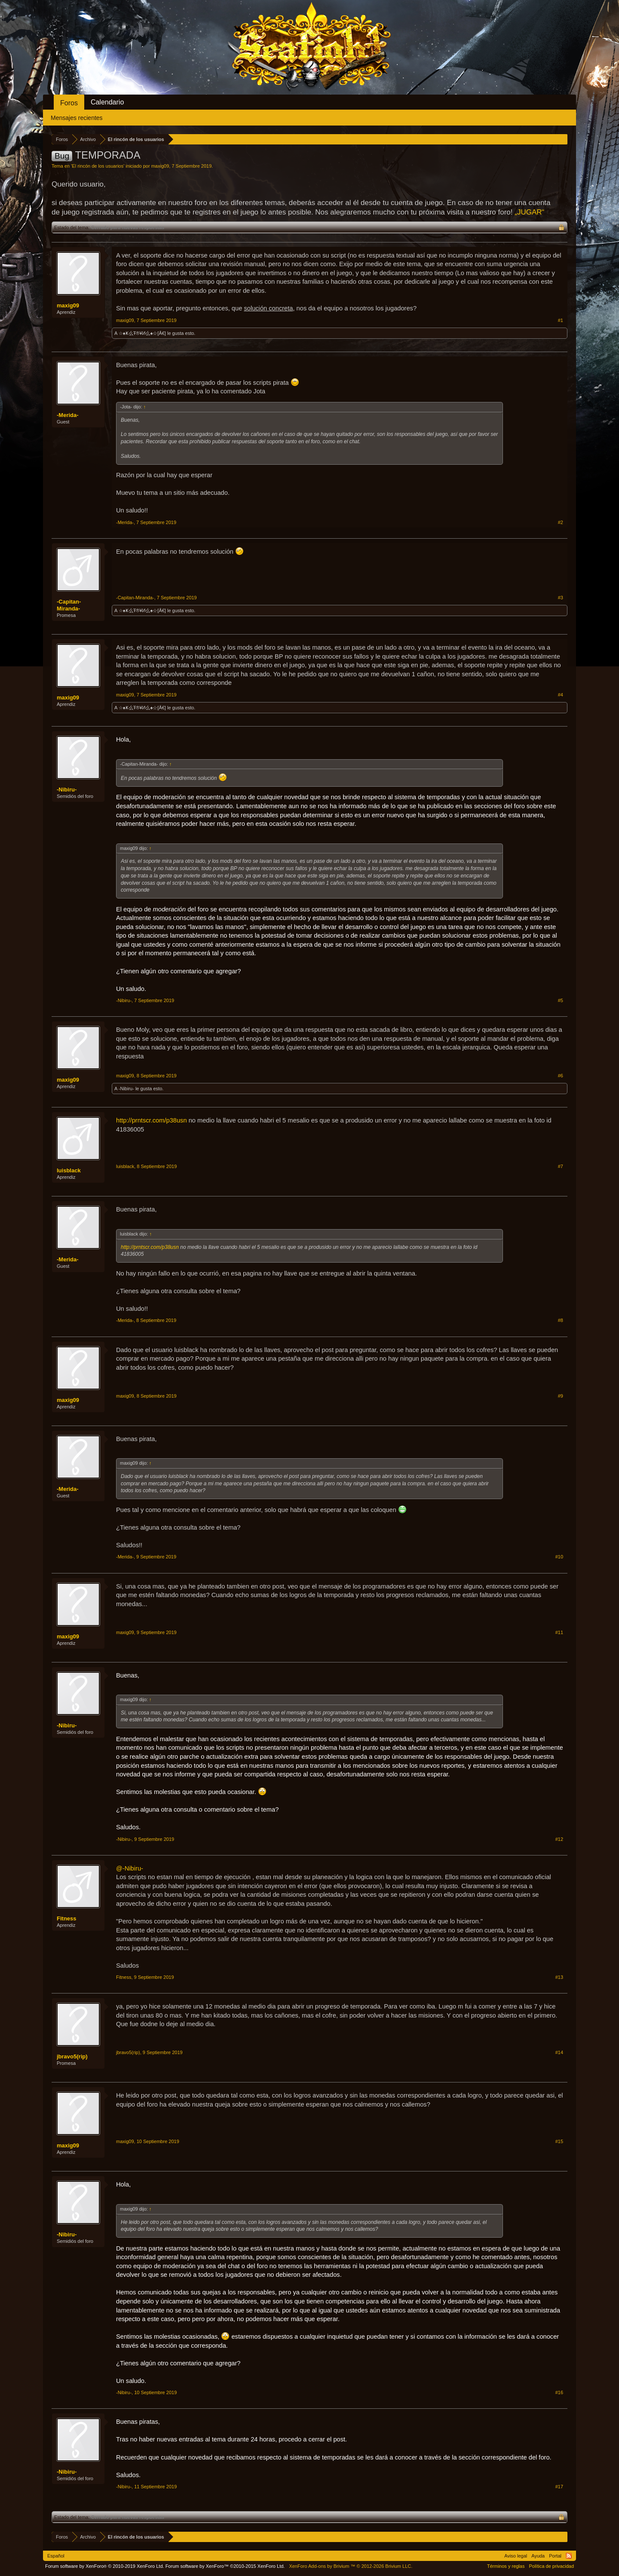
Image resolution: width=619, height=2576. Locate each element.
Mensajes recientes (77, 117)
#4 (560, 694)
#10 (559, 1556)
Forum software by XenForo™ (225, 2566)
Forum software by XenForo (104, 2566)
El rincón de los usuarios (97, 166)
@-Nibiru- (129, 1868)
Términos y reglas (505, 2566)
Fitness (67, 1918)
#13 (559, 1977)
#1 (560, 320)
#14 (559, 2052)
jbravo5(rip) (72, 2056)
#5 (560, 1000)
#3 (560, 597)
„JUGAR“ (529, 212)
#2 (560, 522)
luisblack (69, 1170)
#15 (559, 2141)
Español (55, 2555)
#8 (560, 1320)
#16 (559, 2392)
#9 (560, 1395)
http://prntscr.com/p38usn (151, 1120)
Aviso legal (515, 2555)
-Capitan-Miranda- (69, 605)
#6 (560, 1075)
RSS (569, 2556)
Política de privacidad (551, 2566)
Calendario (107, 102)
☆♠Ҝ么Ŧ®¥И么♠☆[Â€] (142, 333)
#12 (559, 1839)
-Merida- (68, 415)
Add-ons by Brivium (350, 2566)
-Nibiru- (67, 789)
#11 (559, 1632)
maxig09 (160, 166)
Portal (555, 2555)
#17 (559, 2486)
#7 (560, 1166)
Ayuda (538, 2555)
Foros (69, 103)
